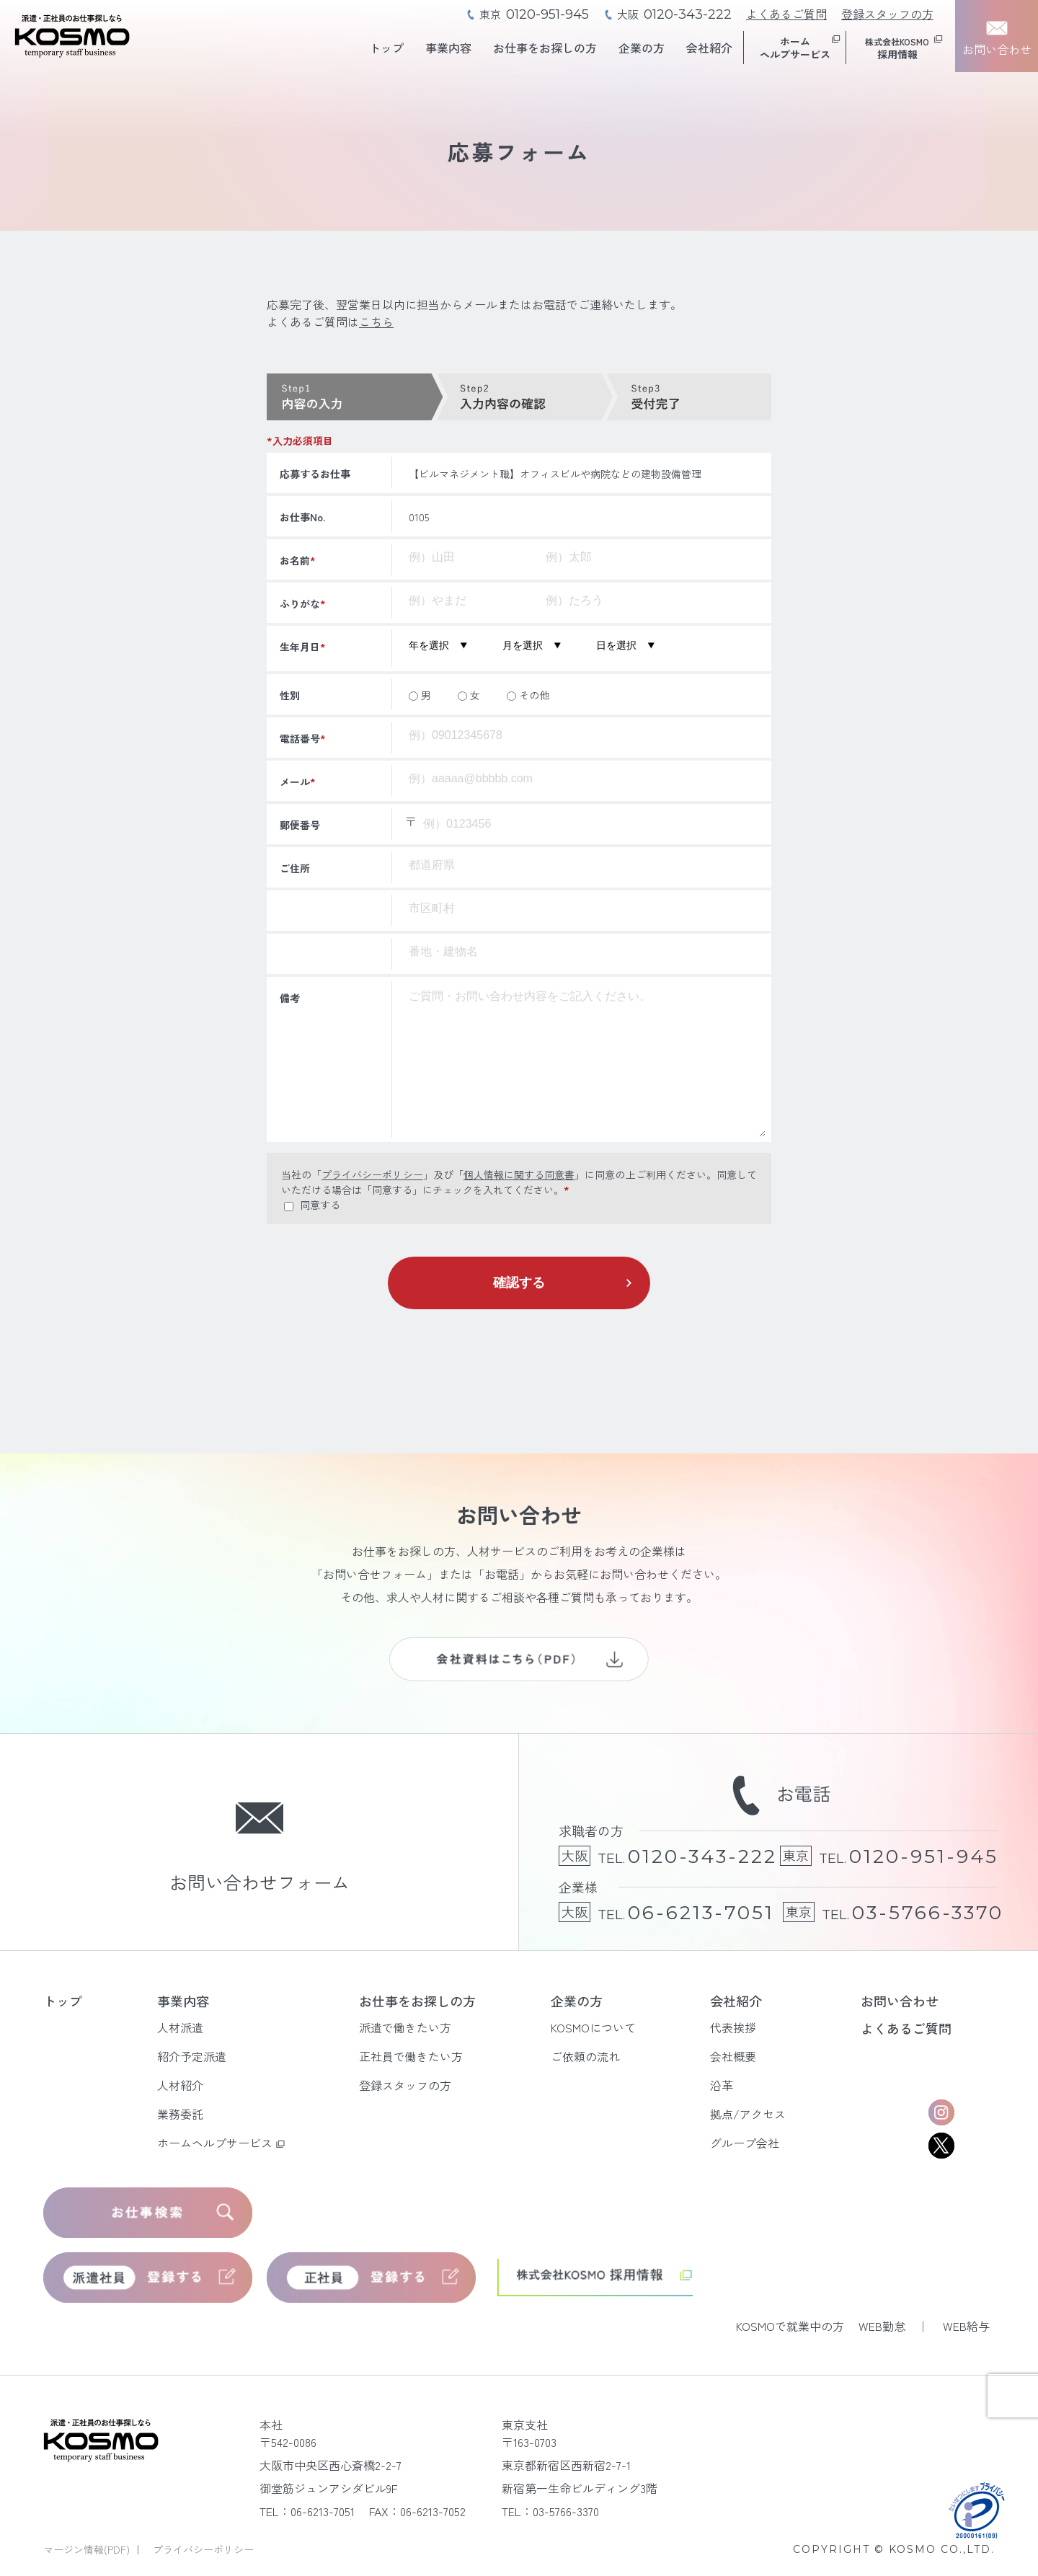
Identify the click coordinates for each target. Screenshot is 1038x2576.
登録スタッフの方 (887, 13)
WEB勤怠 (882, 2325)
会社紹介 (709, 47)
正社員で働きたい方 (411, 2056)
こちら (376, 321)
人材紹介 (180, 2085)
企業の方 (641, 47)
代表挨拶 (733, 2027)
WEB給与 (966, 2325)
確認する (519, 1282)
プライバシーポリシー (371, 1174)
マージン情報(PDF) (88, 2549)
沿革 (721, 2085)
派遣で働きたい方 (405, 2027)
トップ (386, 47)
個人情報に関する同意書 (519, 1174)
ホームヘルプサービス (214, 2142)
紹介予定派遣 (191, 2056)
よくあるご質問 (786, 13)
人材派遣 (180, 2027)
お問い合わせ (900, 2000)
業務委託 (180, 2114)
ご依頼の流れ (585, 2056)
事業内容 (448, 47)
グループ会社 (744, 2142)
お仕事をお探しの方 (545, 47)
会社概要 (733, 2056)
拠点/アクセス (748, 2114)
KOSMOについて (593, 2027)
